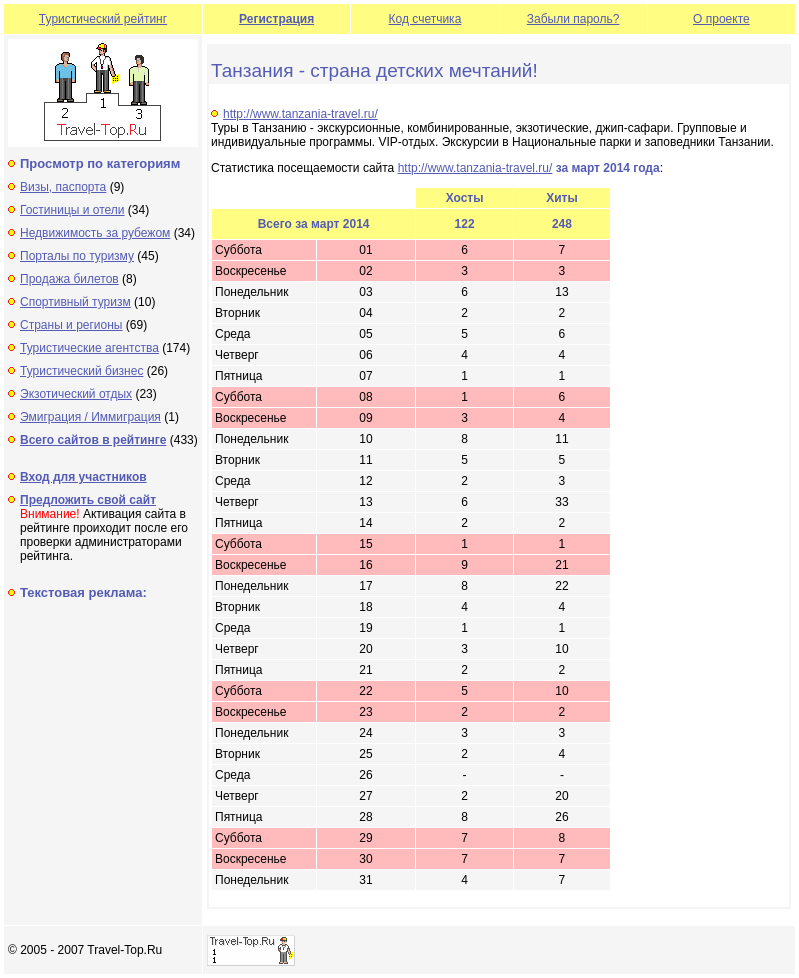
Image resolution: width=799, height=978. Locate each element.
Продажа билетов (69, 279)
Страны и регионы (71, 325)
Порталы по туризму (77, 256)
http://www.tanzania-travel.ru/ (300, 114)
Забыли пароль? (573, 19)
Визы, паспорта (63, 187)
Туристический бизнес (81, 371)
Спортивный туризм (75, 302)
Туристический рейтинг (103, 19)
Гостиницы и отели (72, 210)
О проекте (721, 19)
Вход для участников (83, 477)
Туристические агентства (89, 348)
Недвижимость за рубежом (95, 233)
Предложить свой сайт (88, 500)
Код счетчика (425, 19)
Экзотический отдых (76, 394)
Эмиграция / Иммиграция (90, 417)
